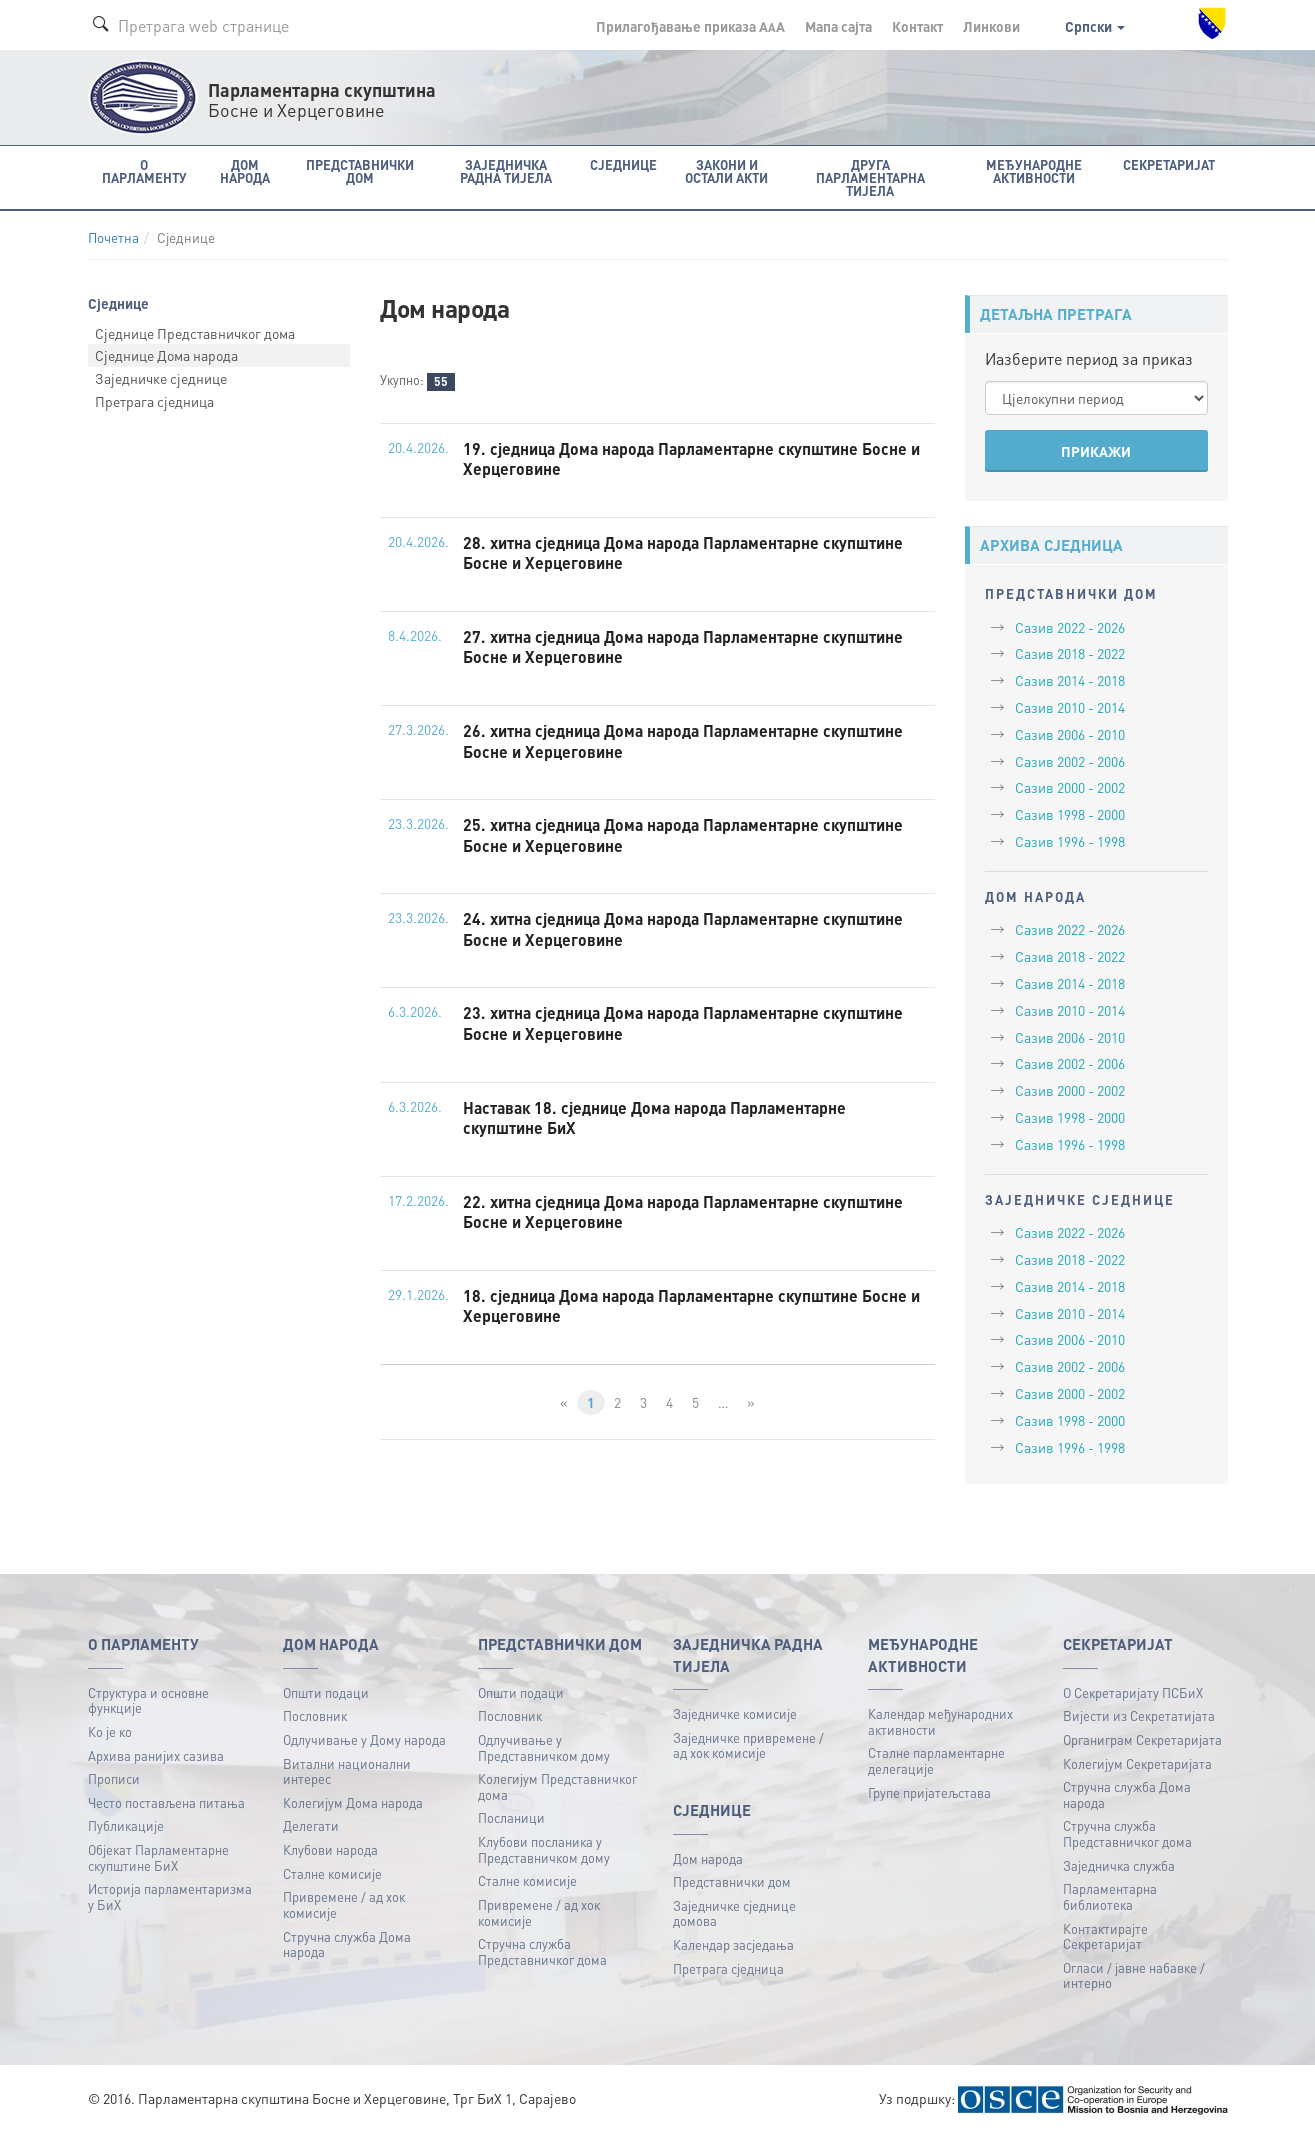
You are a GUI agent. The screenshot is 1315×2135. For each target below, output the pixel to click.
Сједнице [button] (623, 164)
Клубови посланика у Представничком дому (544, 1849)
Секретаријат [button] (1169, 164)
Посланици (511, 1817)
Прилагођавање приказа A (690, 26)
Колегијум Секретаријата (1137, 1763)
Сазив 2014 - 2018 (1070, 680)
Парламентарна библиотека (1110, 1896)
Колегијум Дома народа (353, 1802)
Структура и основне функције (148, 1700)
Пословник (315, 1715)
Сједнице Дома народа (166, 355)
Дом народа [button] (245, 171)
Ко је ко (110, 1731)
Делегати (311, 1825)
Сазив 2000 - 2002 (1070, 787)
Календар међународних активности (940, 1721)
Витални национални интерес (347, 1771)
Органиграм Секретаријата (1142, 1739)
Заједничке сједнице (161, 378)
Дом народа (708, 1858)
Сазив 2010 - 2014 (1070, 707)
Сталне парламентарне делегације (936, 1760)
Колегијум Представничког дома (557, 1786)
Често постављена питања (166, 1802)
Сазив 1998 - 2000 (1070, 814)
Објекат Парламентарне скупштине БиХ (158, 1857)
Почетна (113, 237)
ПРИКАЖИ (1096, 451)
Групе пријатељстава (929, 1792)
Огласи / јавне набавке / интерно (1134, 1975)
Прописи (114, 1778)
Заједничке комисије (735, 1713)
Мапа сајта (838, 26)
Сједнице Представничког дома (195, 333)
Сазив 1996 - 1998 (1070, 841)
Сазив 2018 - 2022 (1070, 653)
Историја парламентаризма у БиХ (170, 1896)
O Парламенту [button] (144, 171)
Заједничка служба (1119, 1865)
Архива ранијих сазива (156, 1755)
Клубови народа (330, 1849)
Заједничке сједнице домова (734, 1913)
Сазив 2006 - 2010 (1070, 734)
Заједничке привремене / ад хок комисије (748, 1745)
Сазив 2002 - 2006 (1070, 761)
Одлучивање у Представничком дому (544, 1747)
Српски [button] (1095, 26)
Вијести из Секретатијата (1139, 1715)
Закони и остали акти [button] (726, 171)
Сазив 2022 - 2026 (1070, 627)
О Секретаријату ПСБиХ (1133, 1692)
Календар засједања (733, 1944)
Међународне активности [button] (1034, 171)
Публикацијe (126, 1825)
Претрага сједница (154, 401)
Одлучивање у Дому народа (364, 1739)
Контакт (917, 26)
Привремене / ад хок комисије (344, 1904)
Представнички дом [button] (360, 171)
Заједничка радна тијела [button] (506, 171)
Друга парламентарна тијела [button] (870, 177)
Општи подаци (326, 1692)
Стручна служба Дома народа (347, 1944)
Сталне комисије (332, 1873)
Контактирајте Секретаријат (1105, 1936)
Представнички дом (732, 1881)
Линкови (991, 26)
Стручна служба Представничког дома (542, 1951)
